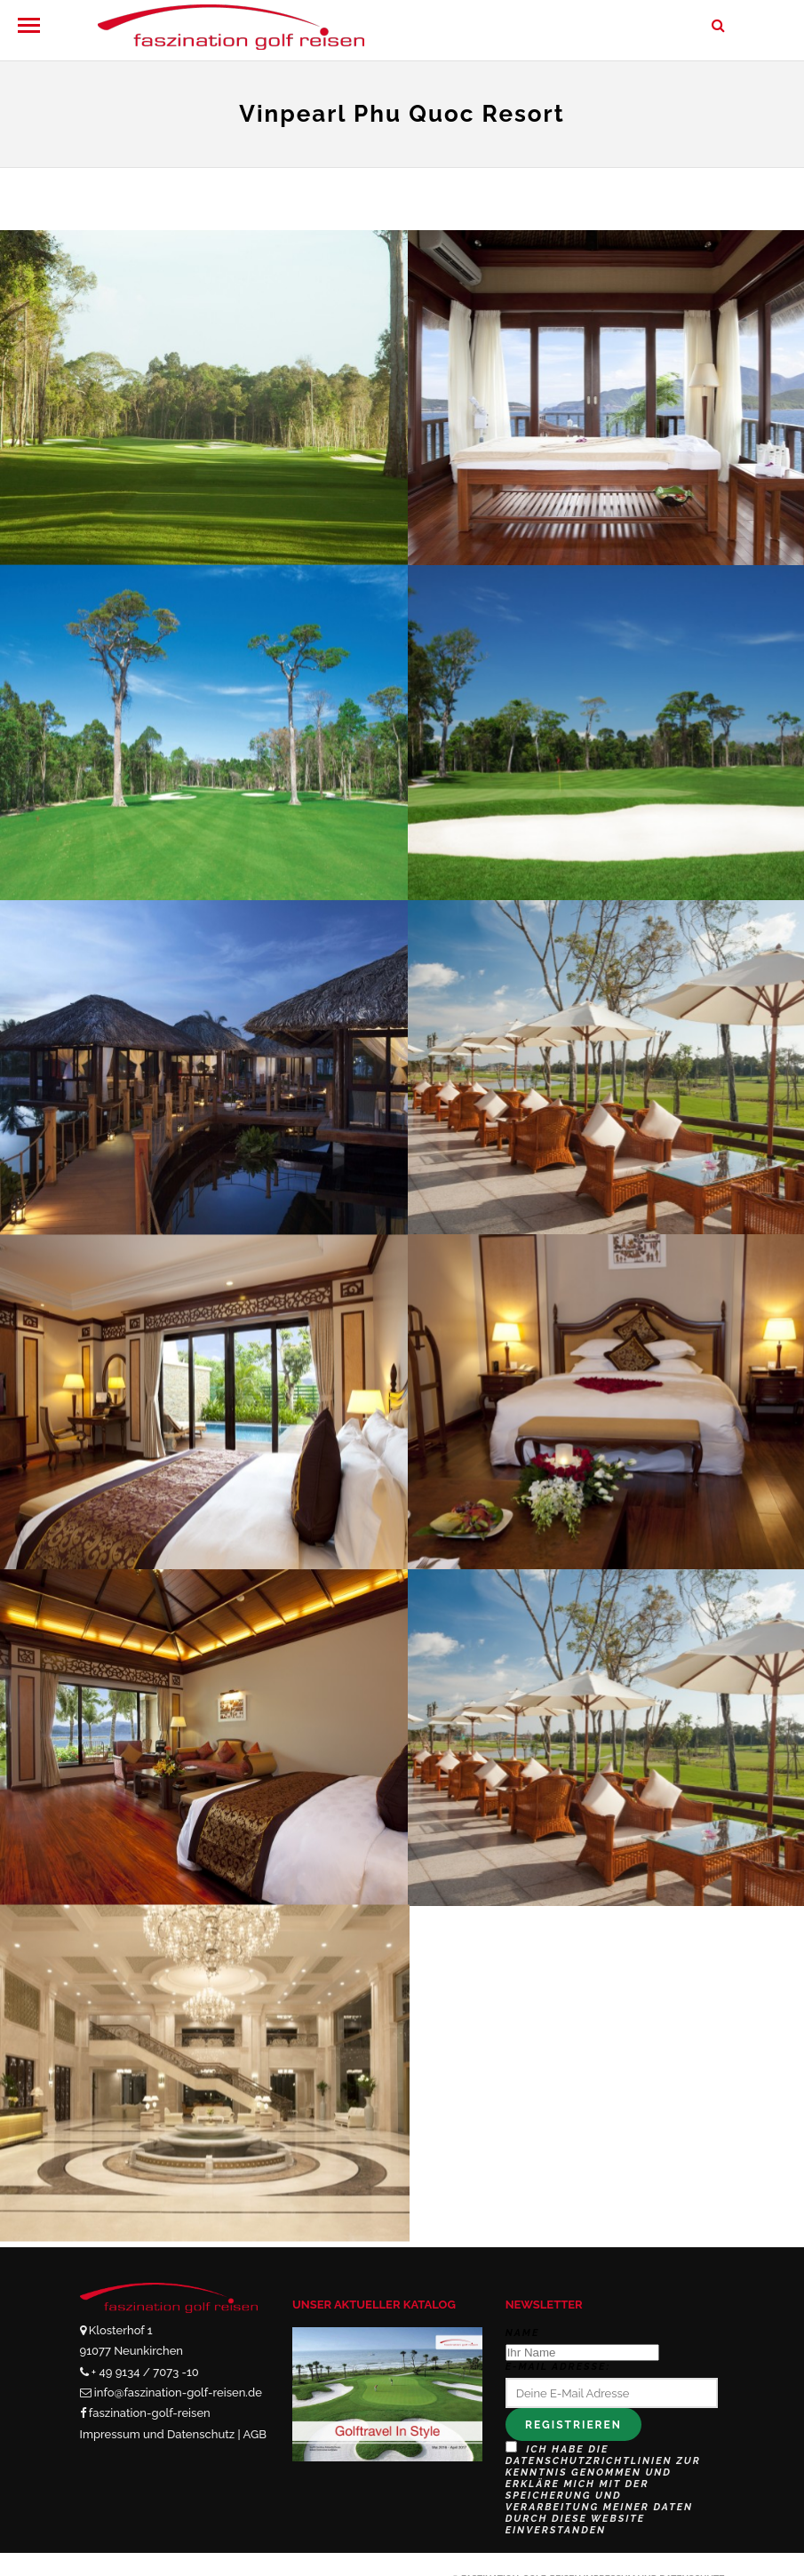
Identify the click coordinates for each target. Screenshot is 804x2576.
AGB (255, 2434)
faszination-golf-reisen (150, 2413)
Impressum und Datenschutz (157, 2434)
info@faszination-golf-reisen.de (178, 2392)
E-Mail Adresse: (557, 2367)
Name (522, 2333)
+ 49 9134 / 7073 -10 (145, 2372)
